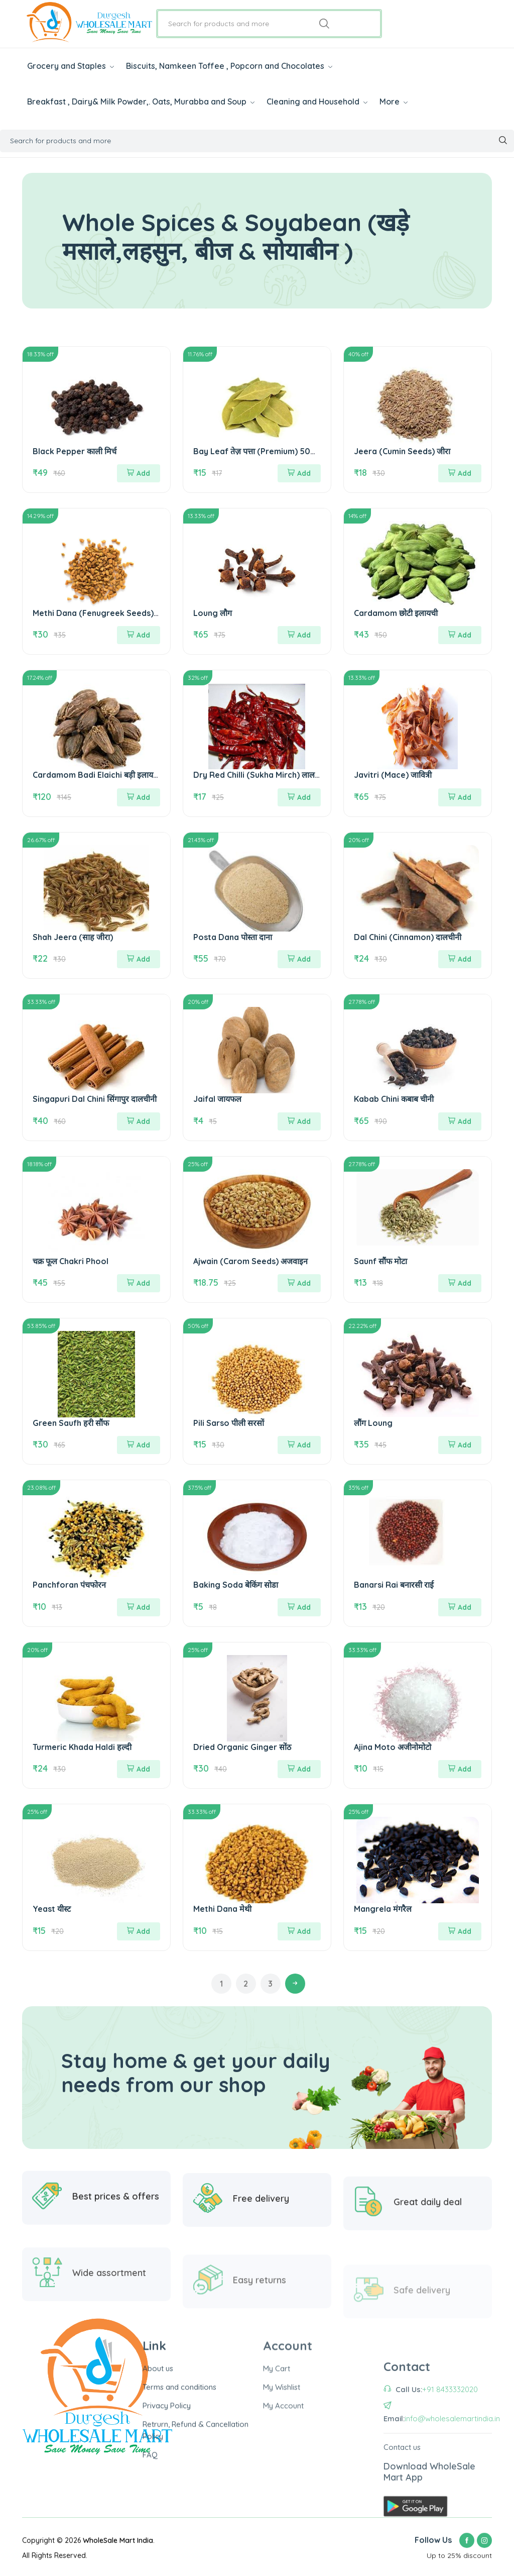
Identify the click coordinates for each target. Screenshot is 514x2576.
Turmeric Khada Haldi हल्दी (82, 1747)
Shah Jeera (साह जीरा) (73, 937)
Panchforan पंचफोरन (69, 1585)
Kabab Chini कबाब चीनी (394, 1099)
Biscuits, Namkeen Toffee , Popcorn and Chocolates (229, 66)
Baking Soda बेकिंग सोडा (235, 1585)
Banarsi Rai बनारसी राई (394, 1585)
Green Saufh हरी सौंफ (71, 1423)
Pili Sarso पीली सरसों (228, 1423)
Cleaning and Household (317, 101)
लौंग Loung (373, 1423)
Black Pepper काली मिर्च (74, 451)
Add (138, 473)
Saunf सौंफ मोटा (380, 1261)
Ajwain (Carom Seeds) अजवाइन (250, 1261)
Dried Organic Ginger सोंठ (242, 1747)
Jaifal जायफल (217, 1099)
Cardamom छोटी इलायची (396, 613)
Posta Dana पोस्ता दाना (232, 937)
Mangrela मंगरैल (383, 1909)
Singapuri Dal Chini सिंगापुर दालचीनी (95, 1099)
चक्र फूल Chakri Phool (70, 1261)
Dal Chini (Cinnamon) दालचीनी (407, 937)
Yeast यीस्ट (52, 1909)
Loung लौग (212, 613)
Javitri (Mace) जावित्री (393, 775)
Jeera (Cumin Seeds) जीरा (402, 451)
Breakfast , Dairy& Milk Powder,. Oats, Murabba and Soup (140, 101)
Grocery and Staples (70, 66)
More (393, 101)
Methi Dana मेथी (222, 1909)
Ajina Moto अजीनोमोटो (392, 1747)
